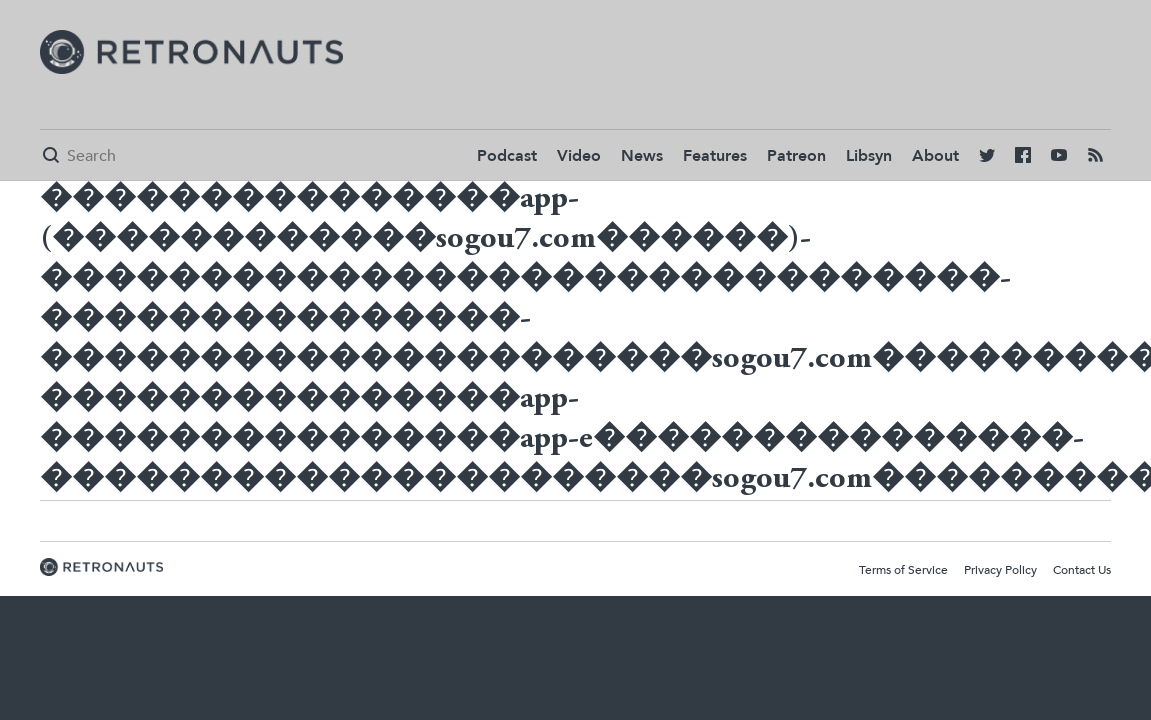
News (642, 156)
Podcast (507, 156)
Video (579, 156)
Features (715, 156)
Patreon (796, 156)
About (935, 156)
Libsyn (869, 156)
